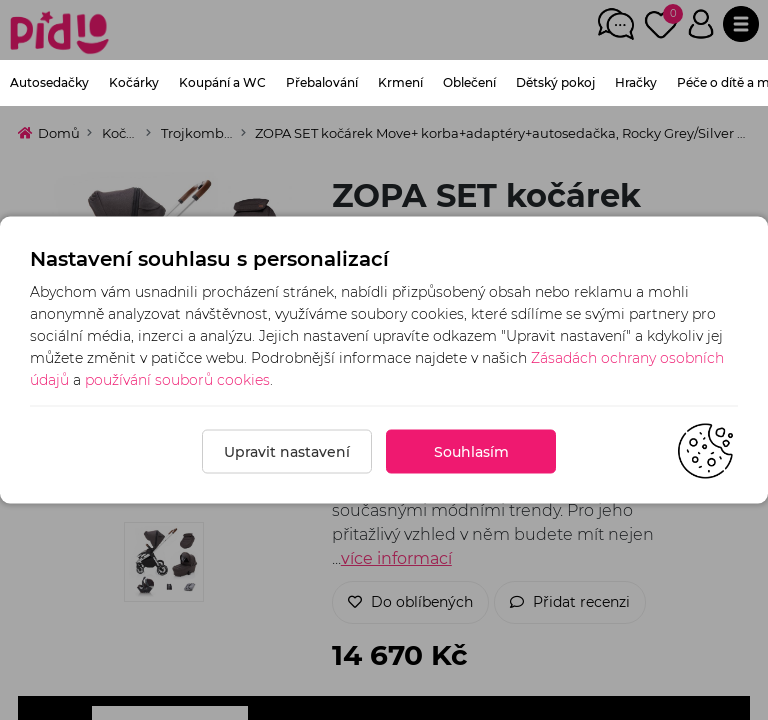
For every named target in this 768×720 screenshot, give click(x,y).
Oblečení (469, 82)
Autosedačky (49, 82)
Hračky (636, 82)
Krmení (400, 82)
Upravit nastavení (287, 452)
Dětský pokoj (555, 82)
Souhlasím (471, 452)
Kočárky (134, 82)
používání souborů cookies (177, 380)
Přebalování (322, 82)
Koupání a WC (222, 82)
